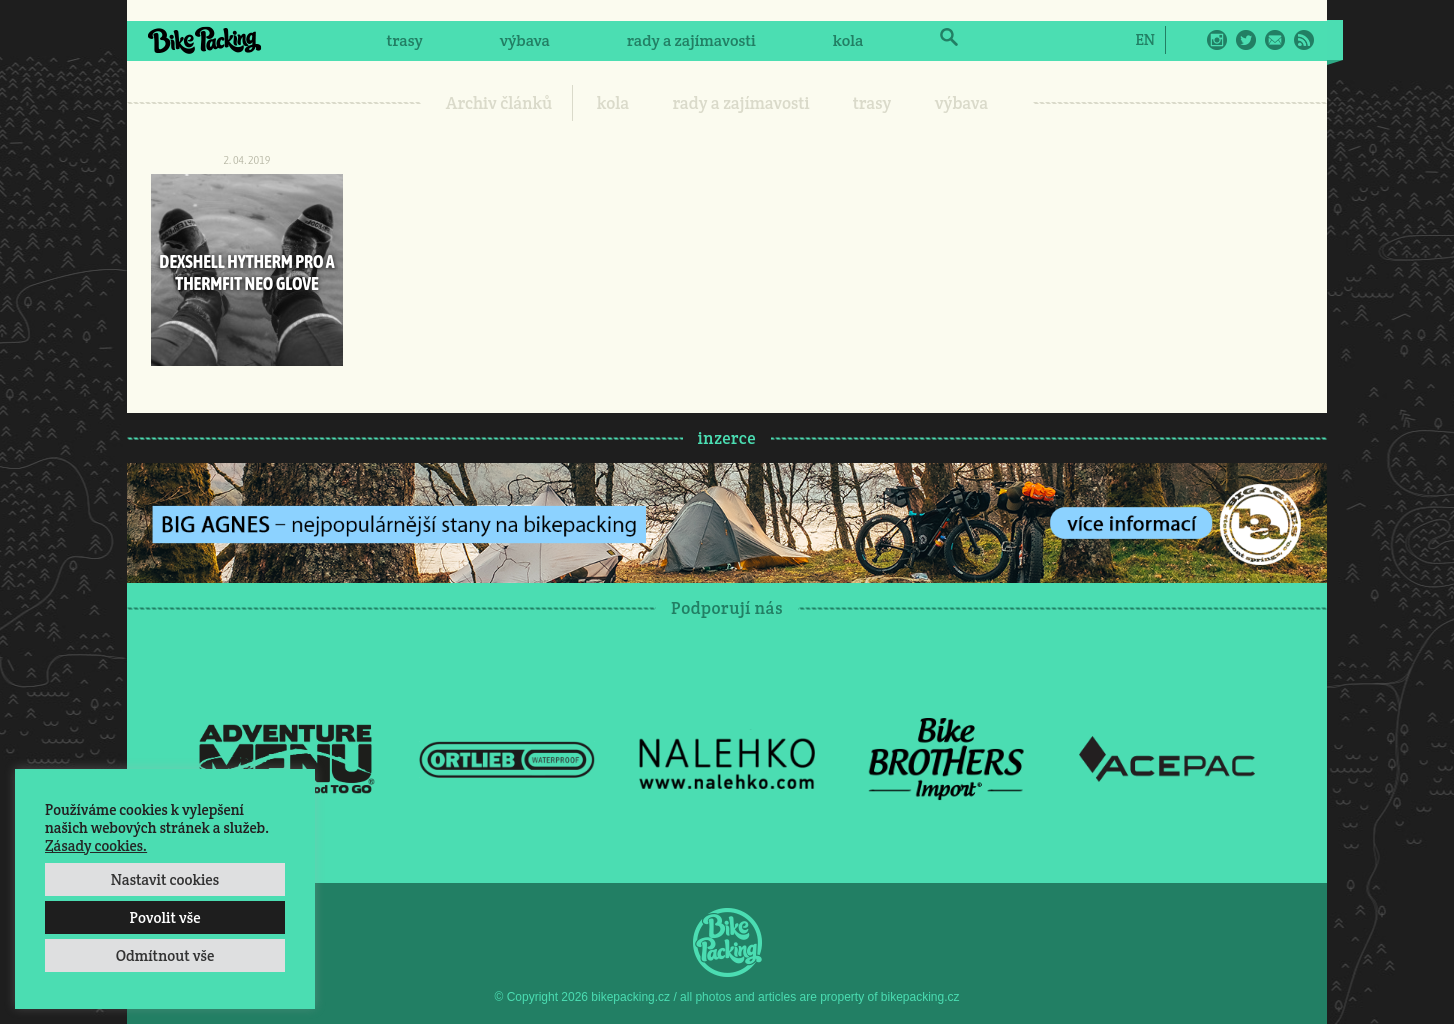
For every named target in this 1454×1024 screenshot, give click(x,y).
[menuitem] (1144, 39)
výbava (525, 40)
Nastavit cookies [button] (165, 879)
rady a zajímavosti (691, 40)
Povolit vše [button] (164, 917)
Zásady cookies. (96, 845)
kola (848, 40)
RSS (1304, 40)
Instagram (1217, 40)
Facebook (1188, 40)
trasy (404, 40)
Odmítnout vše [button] (165, 955)
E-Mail (1275, 40)
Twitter (1246, 40)
